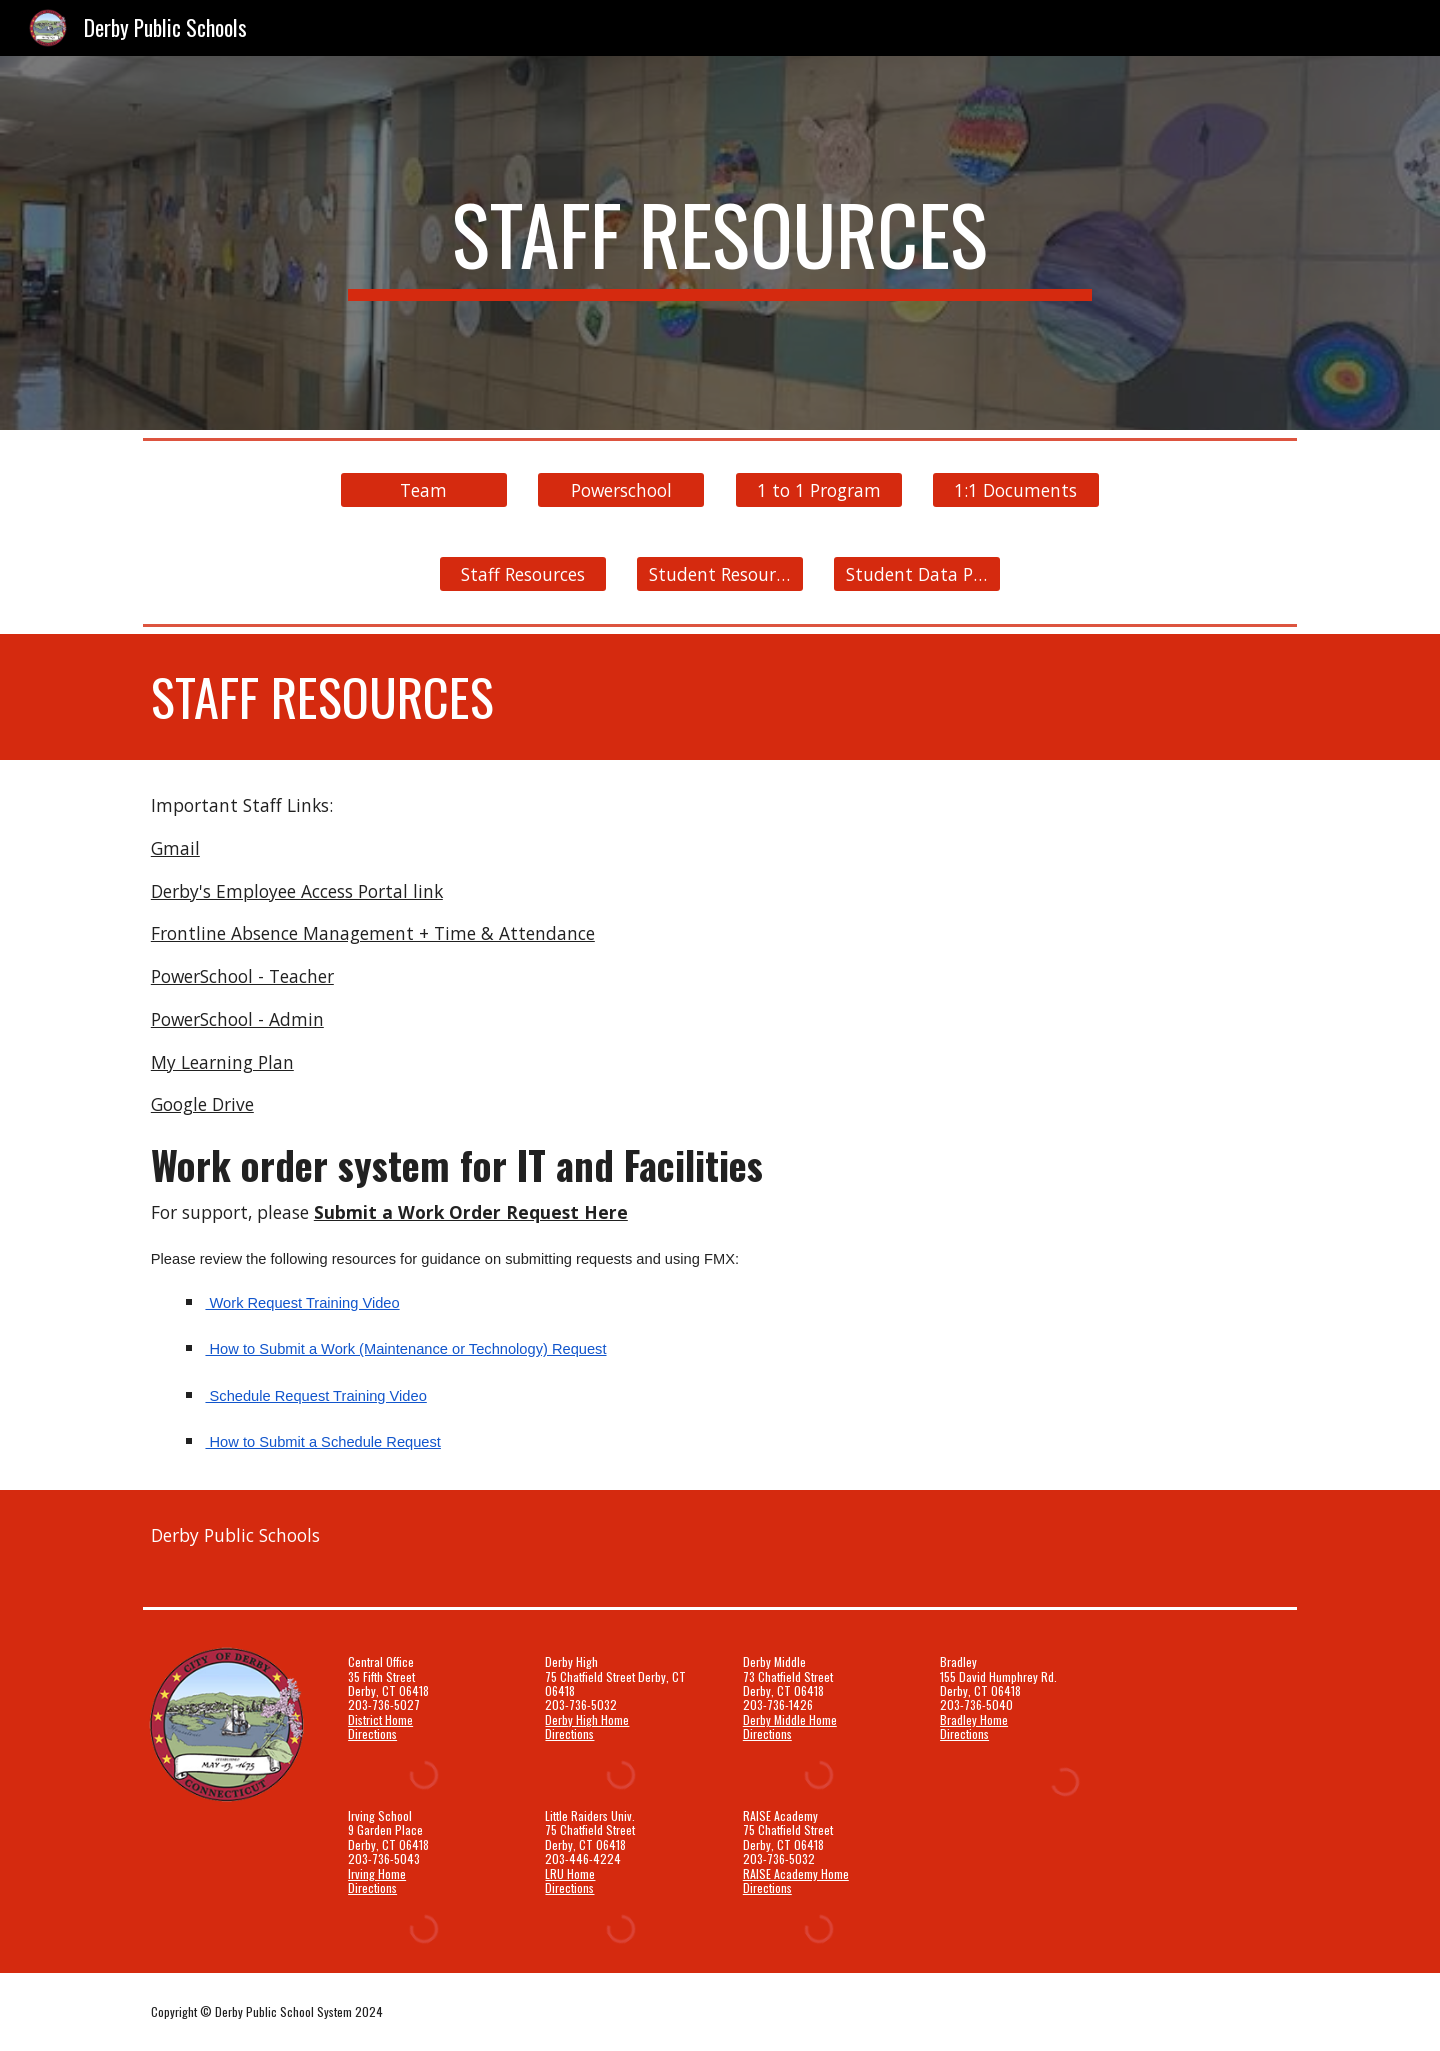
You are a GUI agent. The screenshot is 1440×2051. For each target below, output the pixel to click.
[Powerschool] (621, 490)
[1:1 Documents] (1016, 490)
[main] (720, 243)
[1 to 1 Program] (819, 490)
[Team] (424, 490)
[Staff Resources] (523, 574)
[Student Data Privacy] (917, 574)
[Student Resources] (720, 574)
